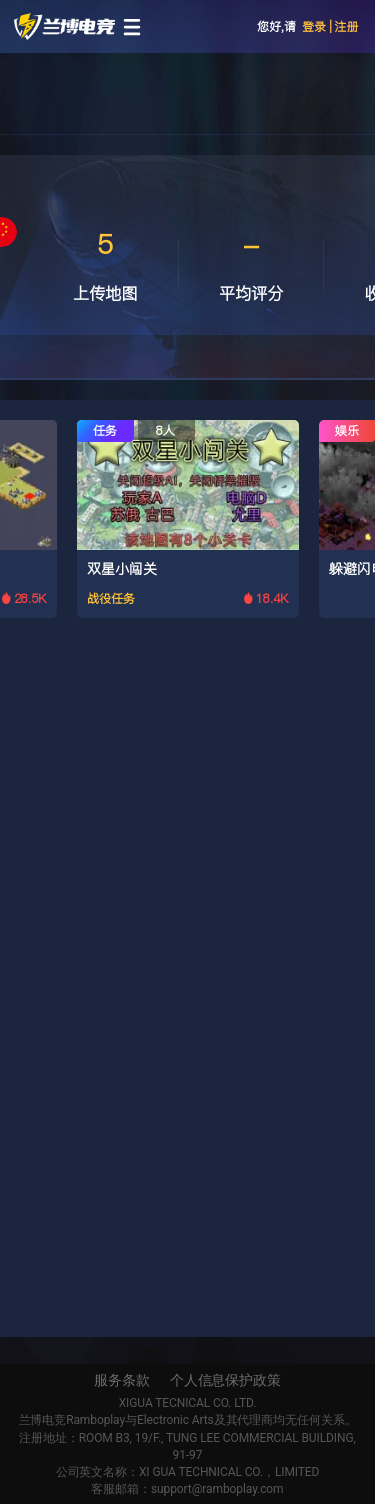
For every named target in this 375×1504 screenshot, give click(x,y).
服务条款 (122, 1380)
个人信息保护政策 (225, 1380)
